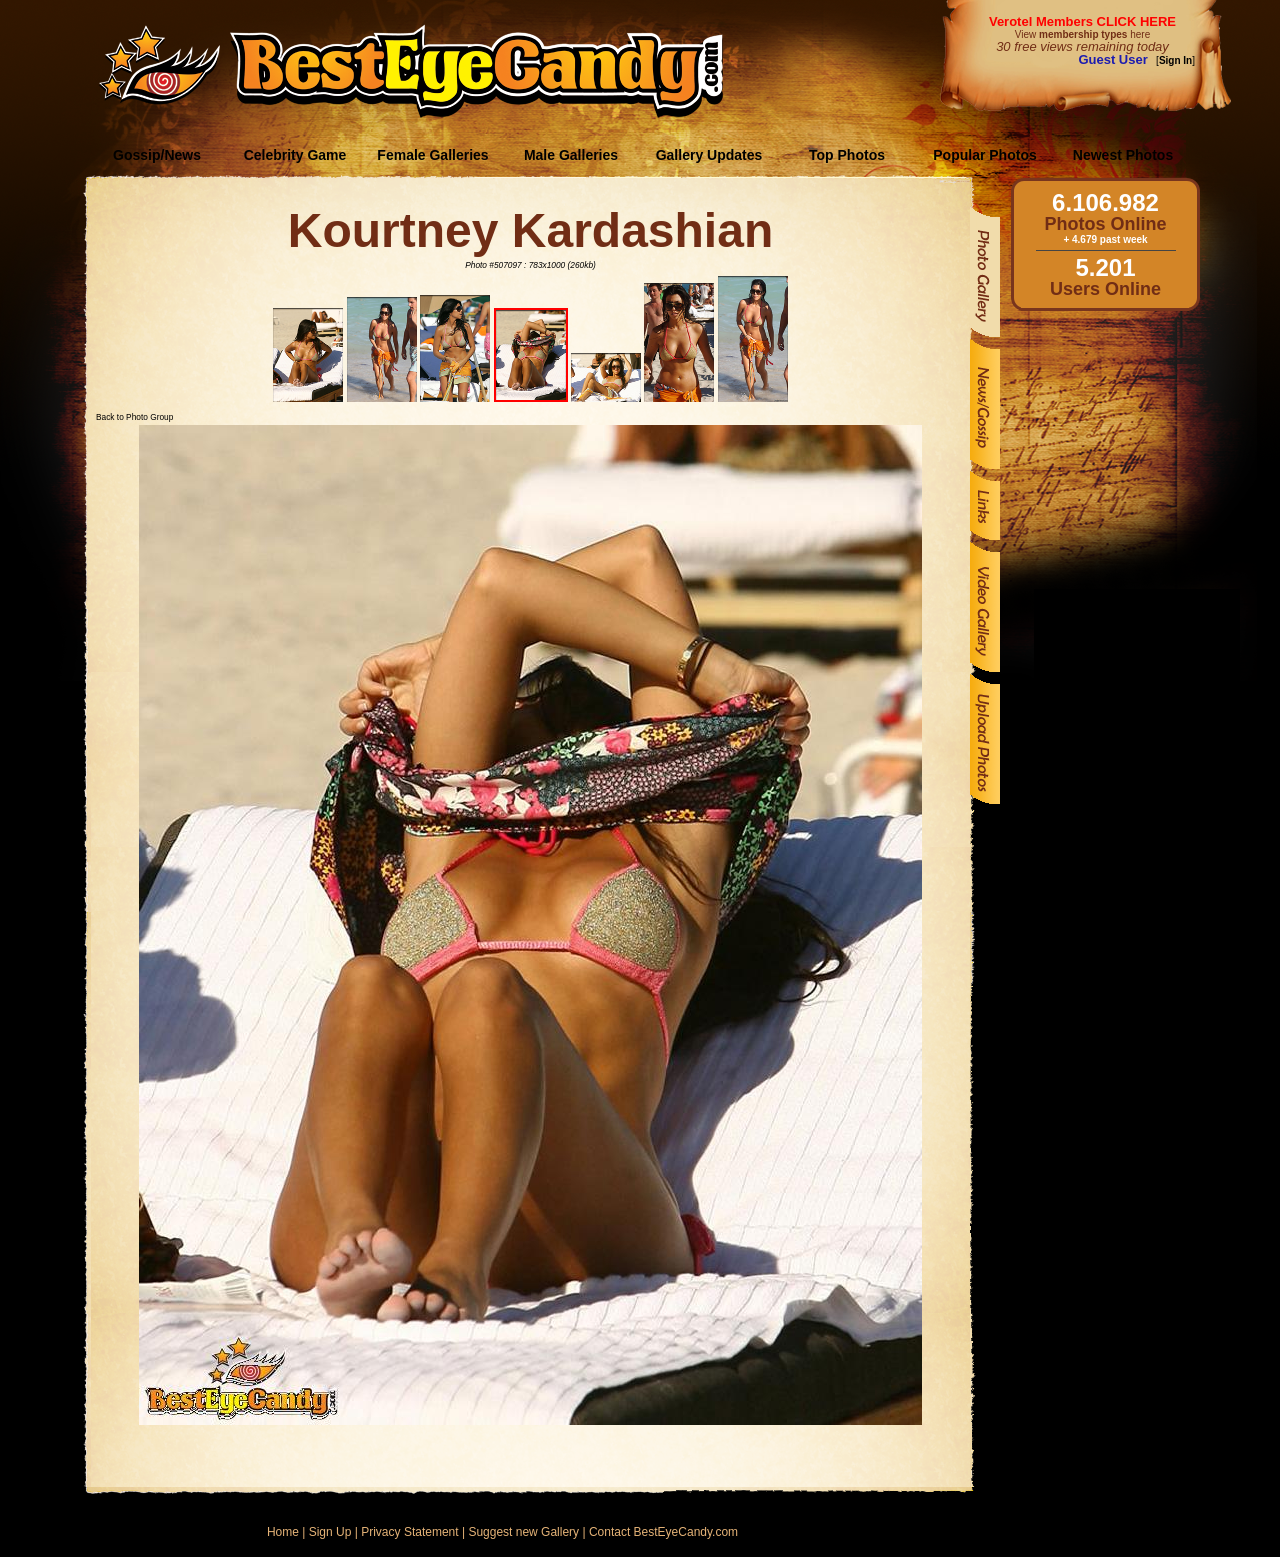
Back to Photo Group (134, 417)
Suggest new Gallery (523, 1532)
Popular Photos (984, 155)
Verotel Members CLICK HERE (1082, 21)
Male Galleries (571, 155)
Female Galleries (432, 155)
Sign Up (330, 1532)
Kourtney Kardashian (530, 230)
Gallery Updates (709, 155)
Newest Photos (1123, 155)
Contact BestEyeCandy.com (663, 1532)
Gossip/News (157, 155)
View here (1082, 34)
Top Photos (847, 155)
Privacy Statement (409, 1532)
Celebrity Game (295, 155)
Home (283, 1532)
